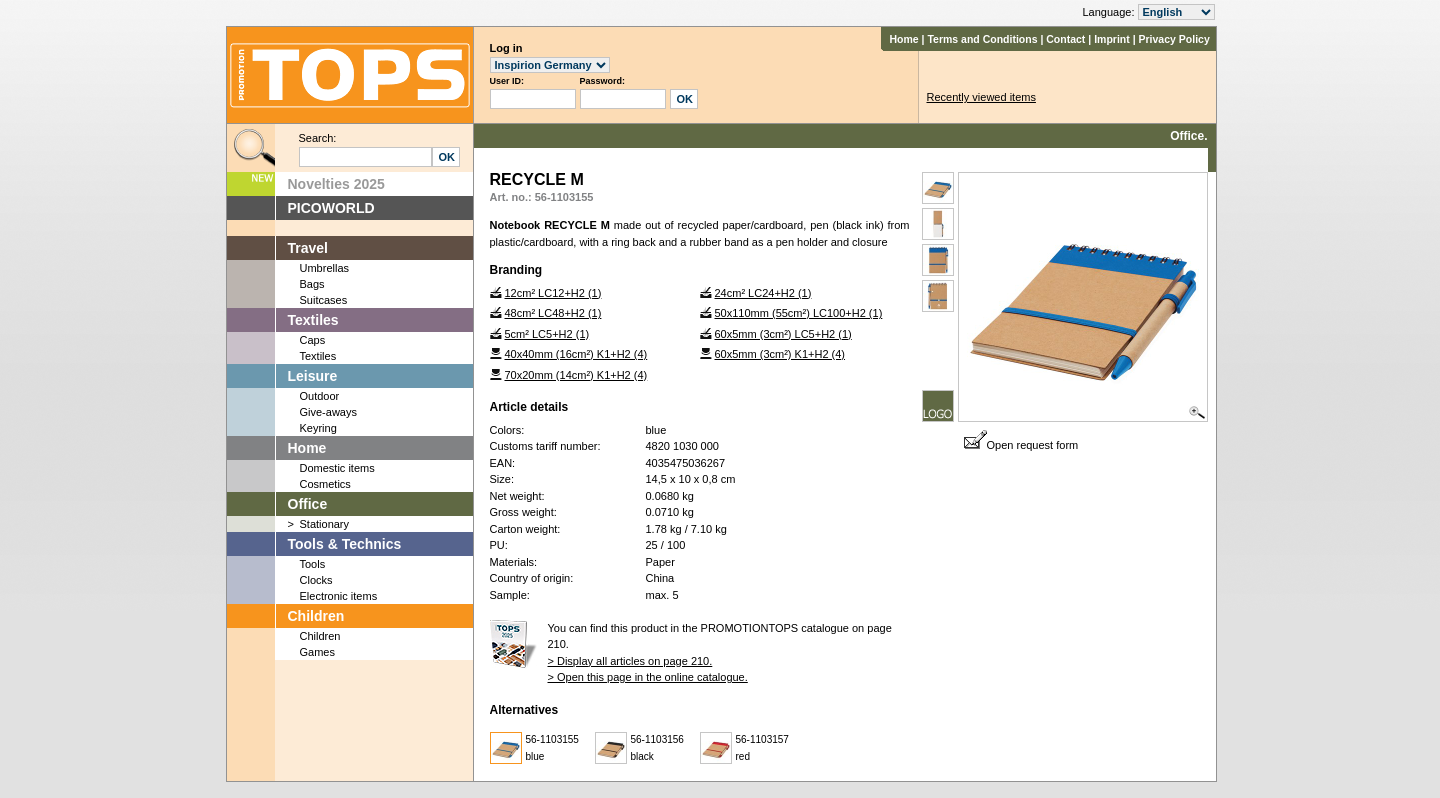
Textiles (313, 320)
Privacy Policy (1174, 39)
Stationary (325, 524)
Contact (1065, 39)
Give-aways (328, 412)
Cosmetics (325, 484)
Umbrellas (325, 268)
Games (317, 652)
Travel (308, 248)
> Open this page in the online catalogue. (648, 677)
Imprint (1112, 39)
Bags (312, 284)
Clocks (316, 580)
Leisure (313, 376)
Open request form (1021, 445)
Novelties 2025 (336, 184)
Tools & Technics (345, 544)
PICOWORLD (331, 208)
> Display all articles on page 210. (630, 661)
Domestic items (337, 468)
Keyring (318, 428)
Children (316, 616)
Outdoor (320, 396)
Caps (313, 340)
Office (308, 504)
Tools (313, 564)
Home (903, 39)
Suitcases (324, 300)
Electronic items (339, 596)
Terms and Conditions (982, 39)
